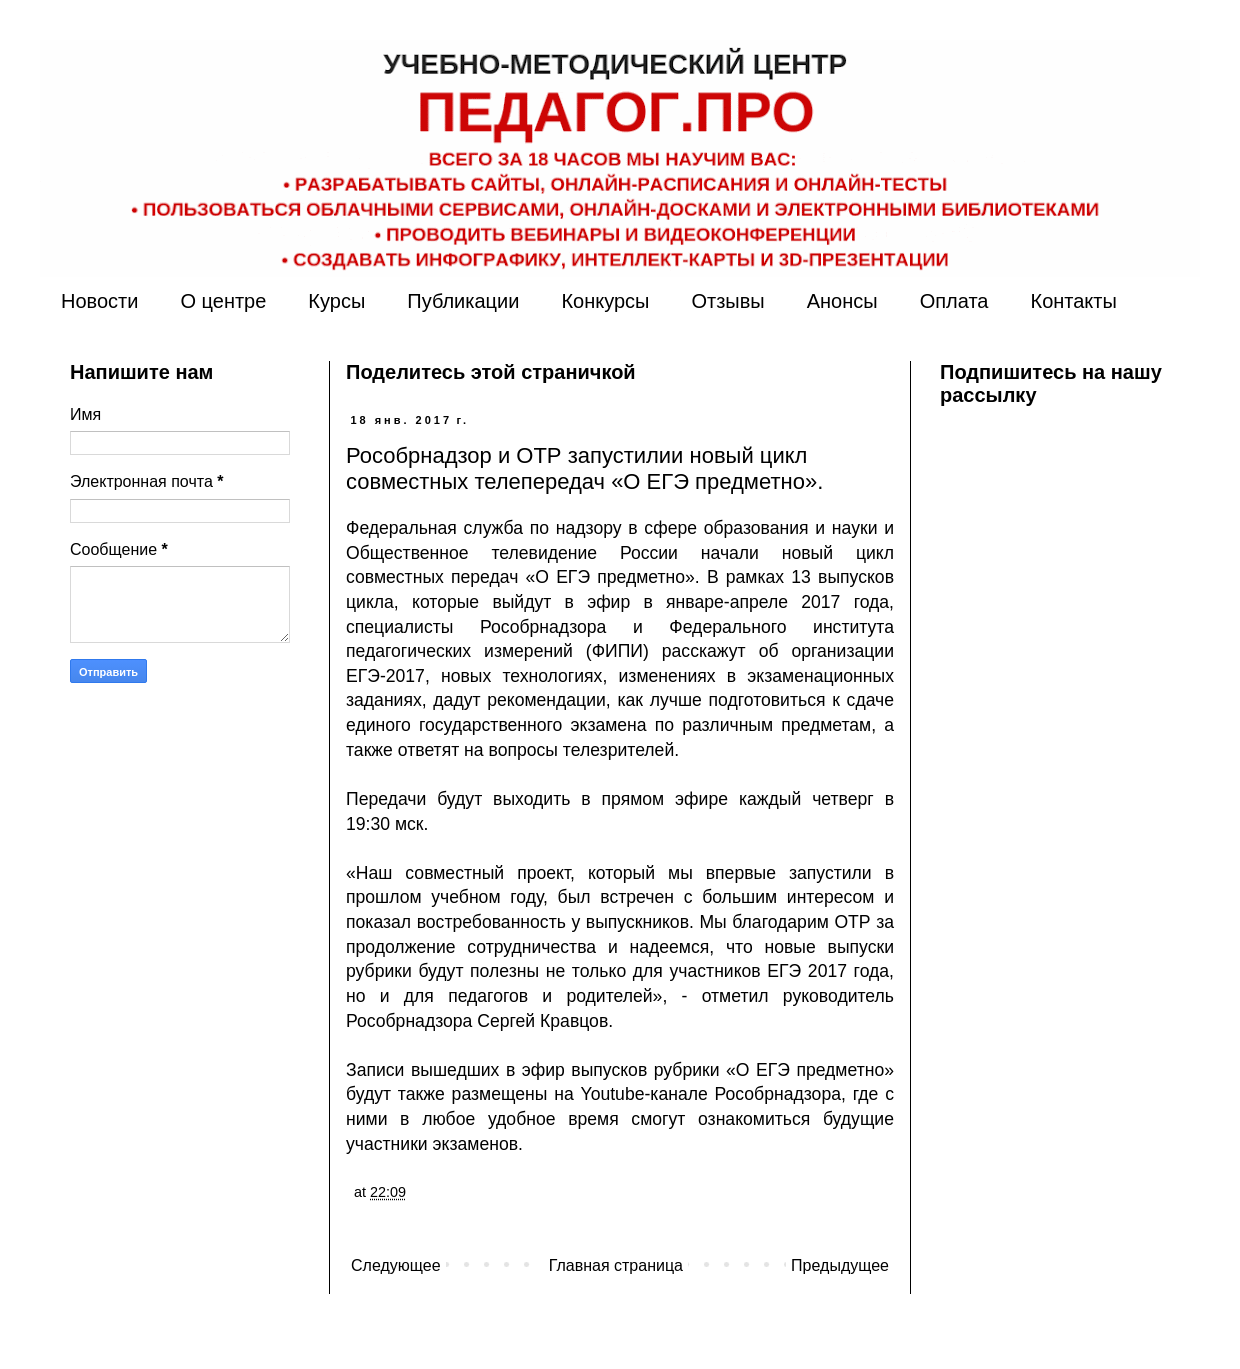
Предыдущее (840, 1265)
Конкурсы (605, 301)
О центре (223, 301)
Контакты (1073, 301)
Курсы (336, 301)
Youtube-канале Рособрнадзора (711, 1094)
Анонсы (842, 301)
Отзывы (727, 301)
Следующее (396, 1265)
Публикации (463, 301)
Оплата (954, 301)
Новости (99, 301)
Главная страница (616, 1265)
